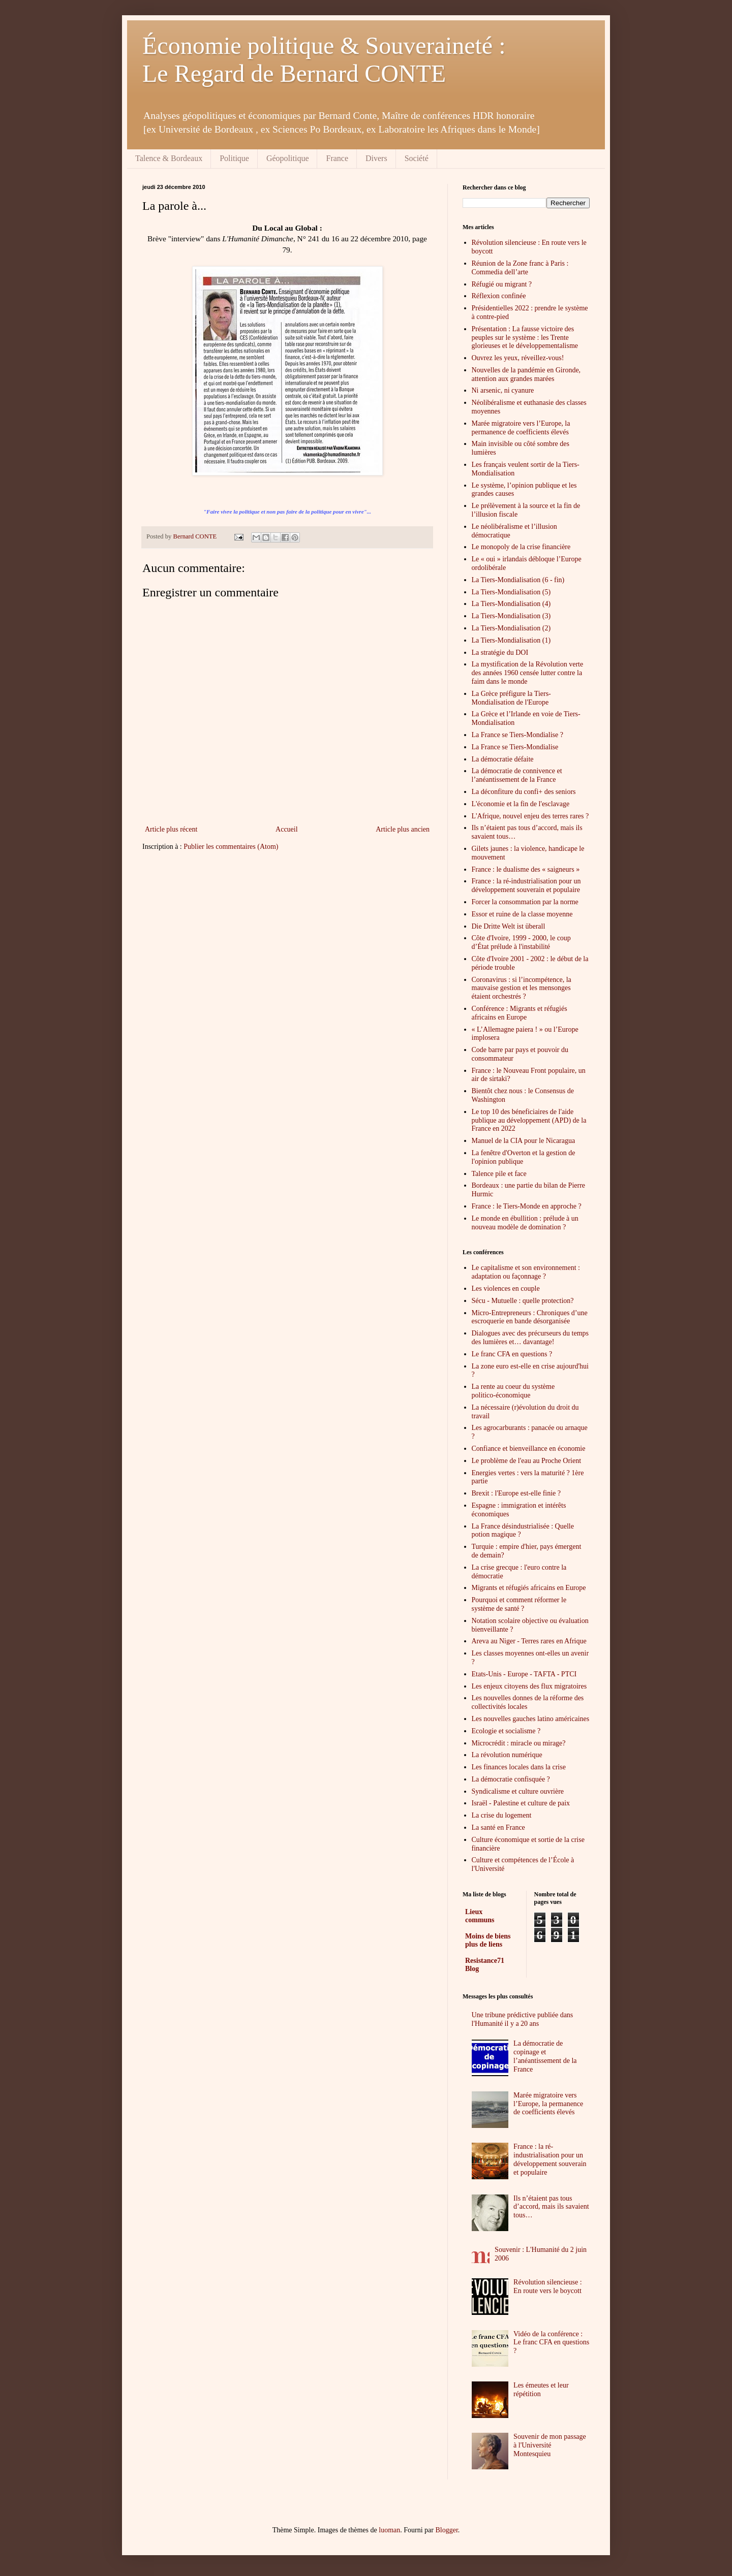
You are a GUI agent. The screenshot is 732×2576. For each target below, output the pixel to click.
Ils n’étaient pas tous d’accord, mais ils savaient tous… (551, 2207)
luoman (389, 2530)
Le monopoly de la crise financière (521, 547)
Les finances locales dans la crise (519, 1767)
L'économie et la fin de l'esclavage (521, 804)
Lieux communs (480, 1916)
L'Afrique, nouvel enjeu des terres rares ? (530, 816)
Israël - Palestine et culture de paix (521, 1803)
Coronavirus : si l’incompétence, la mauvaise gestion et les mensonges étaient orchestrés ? (521, 988)
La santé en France (498, 1827)
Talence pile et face (499, 1174)
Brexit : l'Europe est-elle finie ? (516, 1493)
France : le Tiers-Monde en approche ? (527, 1206)
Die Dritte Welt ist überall (508, 926)
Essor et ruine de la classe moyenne (522, 914)
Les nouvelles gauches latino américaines (531, 1719)
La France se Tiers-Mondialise (515, 747)
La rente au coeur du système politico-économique (513, 1391)
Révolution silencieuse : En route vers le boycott (547, 2286)
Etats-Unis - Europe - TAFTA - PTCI (524, 1674)
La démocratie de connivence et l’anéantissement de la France (517, 775)
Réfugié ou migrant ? (502, 284)
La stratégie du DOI (500, 652)
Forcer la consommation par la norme (525, 902)
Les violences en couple (506, 1288)
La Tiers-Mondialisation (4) (511, 604)
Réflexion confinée (499, 296)
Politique (234, 158)
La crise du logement (502, 1815)
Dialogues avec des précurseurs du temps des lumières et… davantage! (530, 1337)
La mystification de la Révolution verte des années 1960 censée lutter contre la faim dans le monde (528, 672)
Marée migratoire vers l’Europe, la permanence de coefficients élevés (521, 428)
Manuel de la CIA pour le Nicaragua (523, 1140)
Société (417, 158)
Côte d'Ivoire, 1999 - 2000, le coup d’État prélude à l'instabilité (521, 942)
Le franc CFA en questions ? (512, 1354)
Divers (376, 158)
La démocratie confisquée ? (511, 1779)
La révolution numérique (507, 1755)
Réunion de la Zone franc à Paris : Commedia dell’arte (520, 268)
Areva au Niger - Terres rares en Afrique (529, 1641)
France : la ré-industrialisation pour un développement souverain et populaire (526, 885)
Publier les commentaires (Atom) (231, 846)
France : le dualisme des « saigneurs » (526, 869)
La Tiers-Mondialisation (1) (511, 640)
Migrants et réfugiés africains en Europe (529, 1588)
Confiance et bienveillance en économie (529, 1448)
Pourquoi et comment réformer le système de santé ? (519, 1604)
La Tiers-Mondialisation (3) (511, 616)
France (337, 158)
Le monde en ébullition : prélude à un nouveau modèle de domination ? (525, 1223)
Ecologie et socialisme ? (506, 1731)
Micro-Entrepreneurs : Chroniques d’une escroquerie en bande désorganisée (530, 1317)
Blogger (446, 2530)
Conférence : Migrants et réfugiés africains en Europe (519, 1013)
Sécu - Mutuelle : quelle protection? (523, 1301)
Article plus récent (171, 829)
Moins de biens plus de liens (487, 1940)
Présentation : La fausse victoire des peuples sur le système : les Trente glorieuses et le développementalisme (525, 337)
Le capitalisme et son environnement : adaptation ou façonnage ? (526, 1272)
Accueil (287, 829)
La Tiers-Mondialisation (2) (511, 628)
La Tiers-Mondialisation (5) (511, 592)
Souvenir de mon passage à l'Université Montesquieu (549, 2445)
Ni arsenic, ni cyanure (503, 390)
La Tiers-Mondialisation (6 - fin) (518, 580)
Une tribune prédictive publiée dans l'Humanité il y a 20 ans (522, 2019)
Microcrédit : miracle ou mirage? (519, 1743)
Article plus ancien (403, 829)
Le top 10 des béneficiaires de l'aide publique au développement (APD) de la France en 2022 (529, 1120)
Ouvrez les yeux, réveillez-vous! (518, 358)
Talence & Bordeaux (168, 158)
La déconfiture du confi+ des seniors (524, 792)
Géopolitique (287, 158)
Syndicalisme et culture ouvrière (518, 1791)
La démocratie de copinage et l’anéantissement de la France (544, 2056)
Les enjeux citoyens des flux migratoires (529, 1686)
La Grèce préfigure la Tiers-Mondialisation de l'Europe (511, 698)
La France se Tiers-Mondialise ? (517, 735)
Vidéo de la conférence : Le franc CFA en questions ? (551, 2342)
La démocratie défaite (503, 759)
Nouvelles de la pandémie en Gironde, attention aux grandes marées (526, 374)
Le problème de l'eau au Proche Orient (527, 1461)
